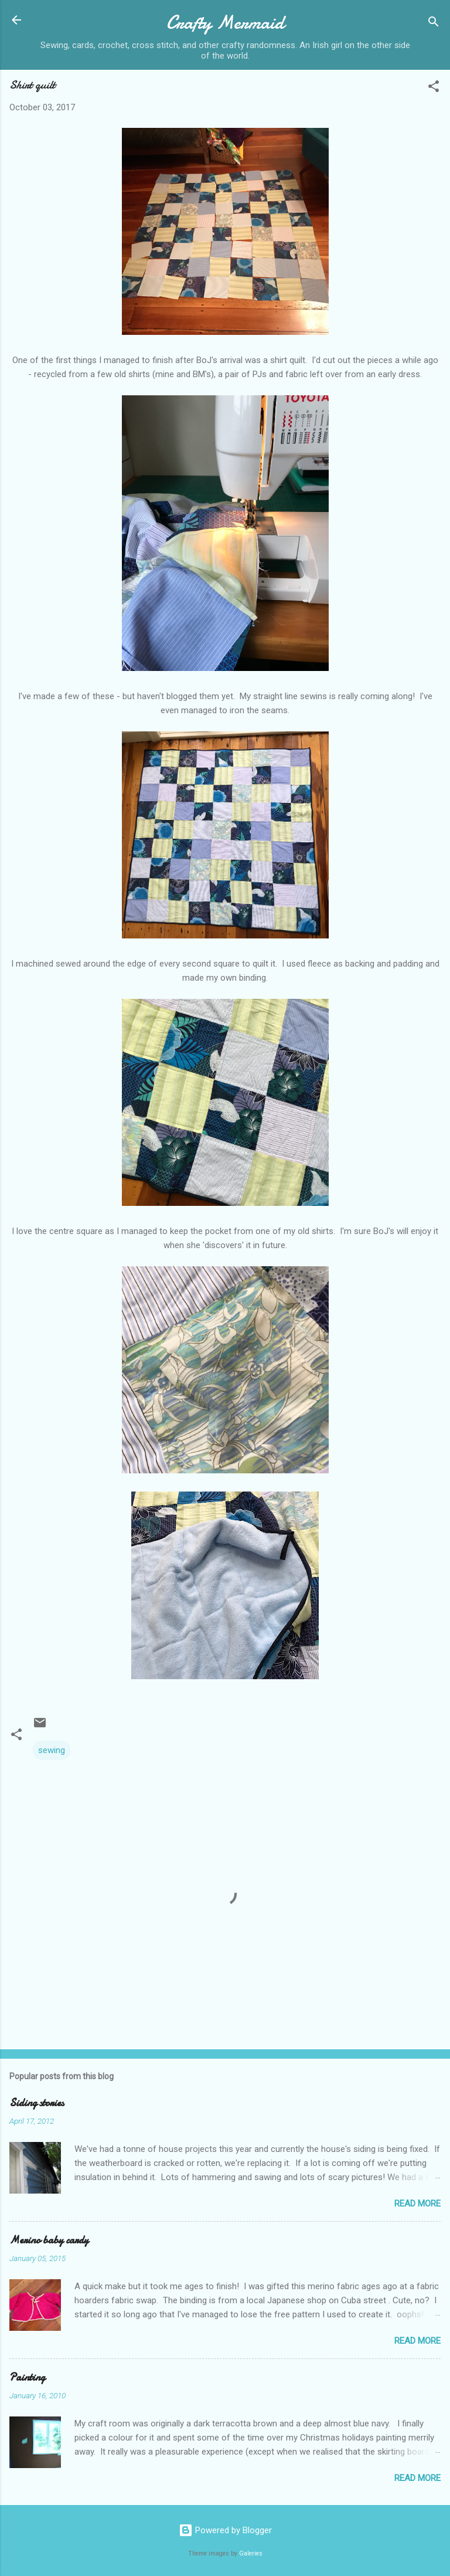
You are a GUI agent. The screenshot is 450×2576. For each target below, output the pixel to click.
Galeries (250, 2553)
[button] (434, 88)
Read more (417, 2203)
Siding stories (36, 2103)
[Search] (434, 24)
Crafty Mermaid (225, 22)
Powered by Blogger (225, 2530)
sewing (51, 1750)
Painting (27, 2377)
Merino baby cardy (48, 2240)
